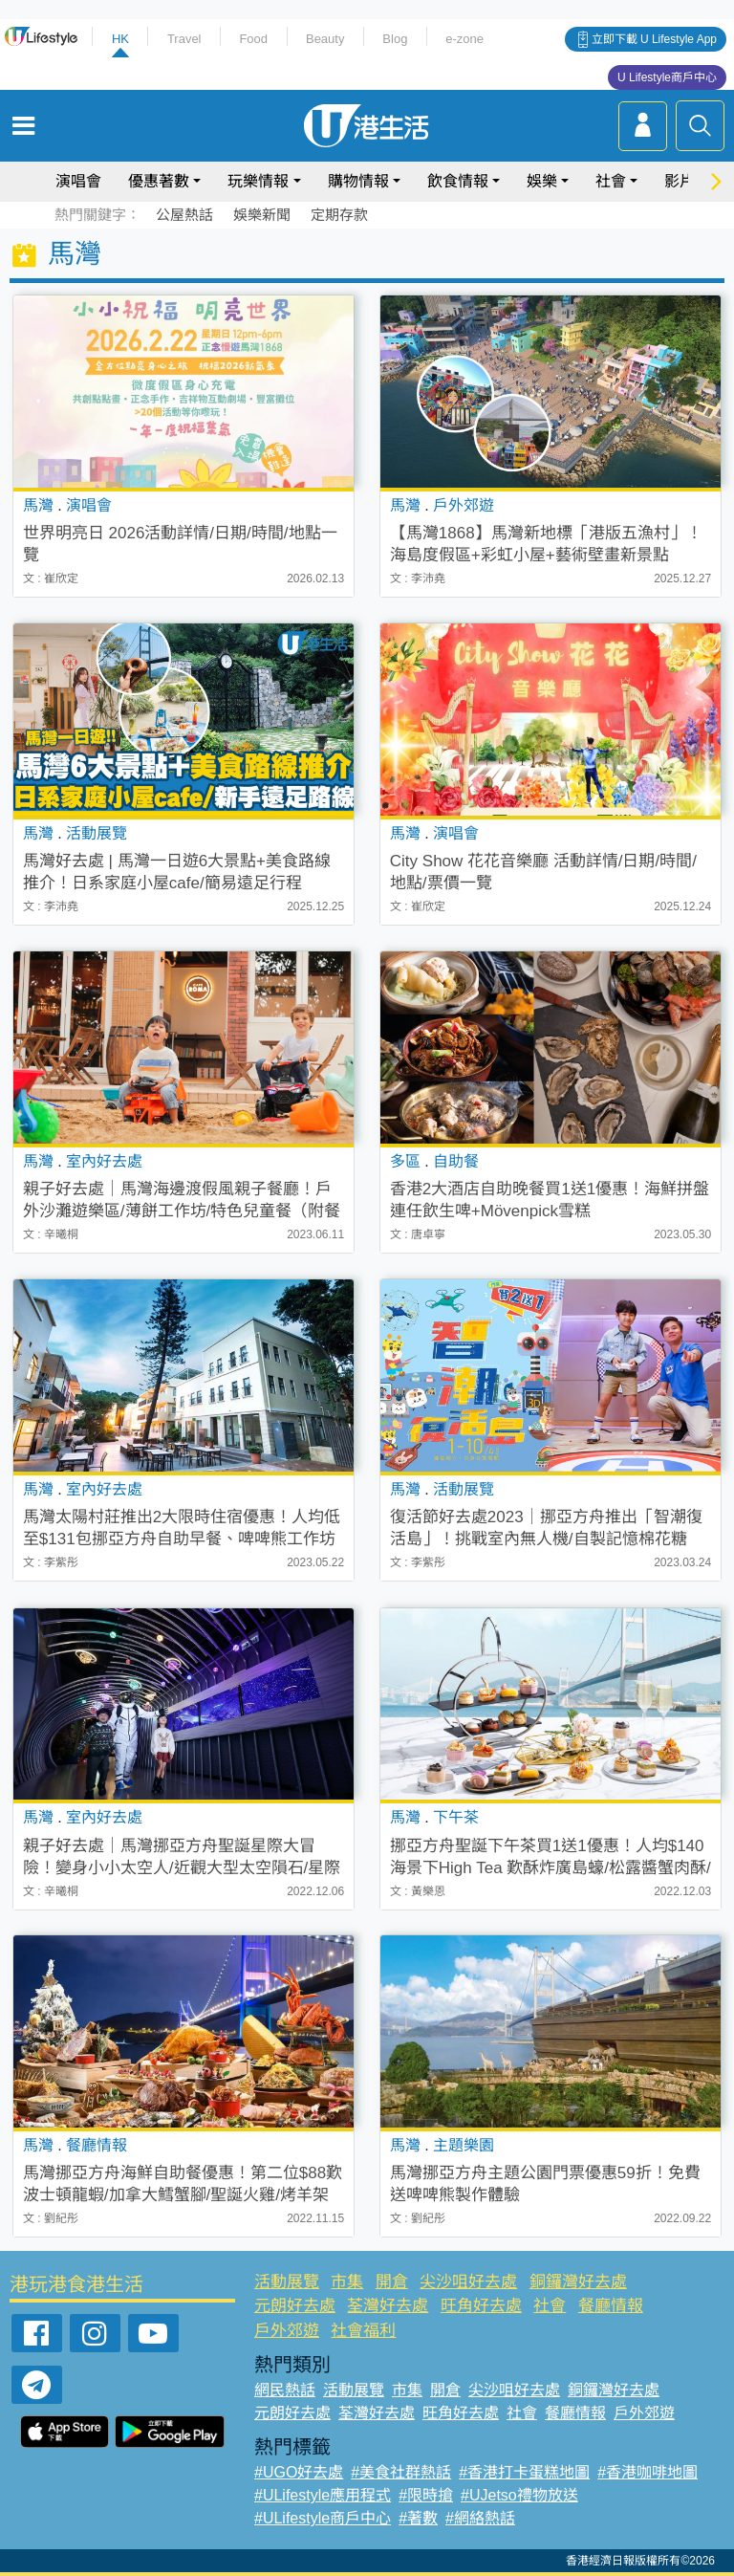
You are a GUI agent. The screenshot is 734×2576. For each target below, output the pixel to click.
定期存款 (339, 215)
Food (253, 39)
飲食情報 (457, 181)
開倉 (392, 2282)
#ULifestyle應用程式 (322, 2495)
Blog (394, 39)
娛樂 (542, 181)
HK (120, 39)
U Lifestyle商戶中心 (667, 77)
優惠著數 (158, 181)
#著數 (418, 2518)
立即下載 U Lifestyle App (654, 39)
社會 (610, 181)
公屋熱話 (184, 215)
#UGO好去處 (298, 2472)
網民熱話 (284, 2390)
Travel (184, 39)
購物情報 (358, 181)
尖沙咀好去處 (468, 2282)
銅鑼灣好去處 (578, 2282)
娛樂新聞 (262, 215)
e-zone (464, 39)
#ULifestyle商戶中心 (322, 2518)
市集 (347, 2282)
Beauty (325, 39)
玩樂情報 (258, 181)
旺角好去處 (481, 2306)
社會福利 (363, 2331)
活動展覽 (286, 2282)
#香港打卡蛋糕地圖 (524, 2472)
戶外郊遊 (286, 2331)
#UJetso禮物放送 (519, 2495)
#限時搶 (426, 2495)
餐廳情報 (610, 2306)
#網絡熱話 (480, 2518)
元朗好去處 (294, 2306)
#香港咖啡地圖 (647, 2472)
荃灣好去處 (387, 2306)
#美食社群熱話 (401, 2472)
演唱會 (78, 181)
